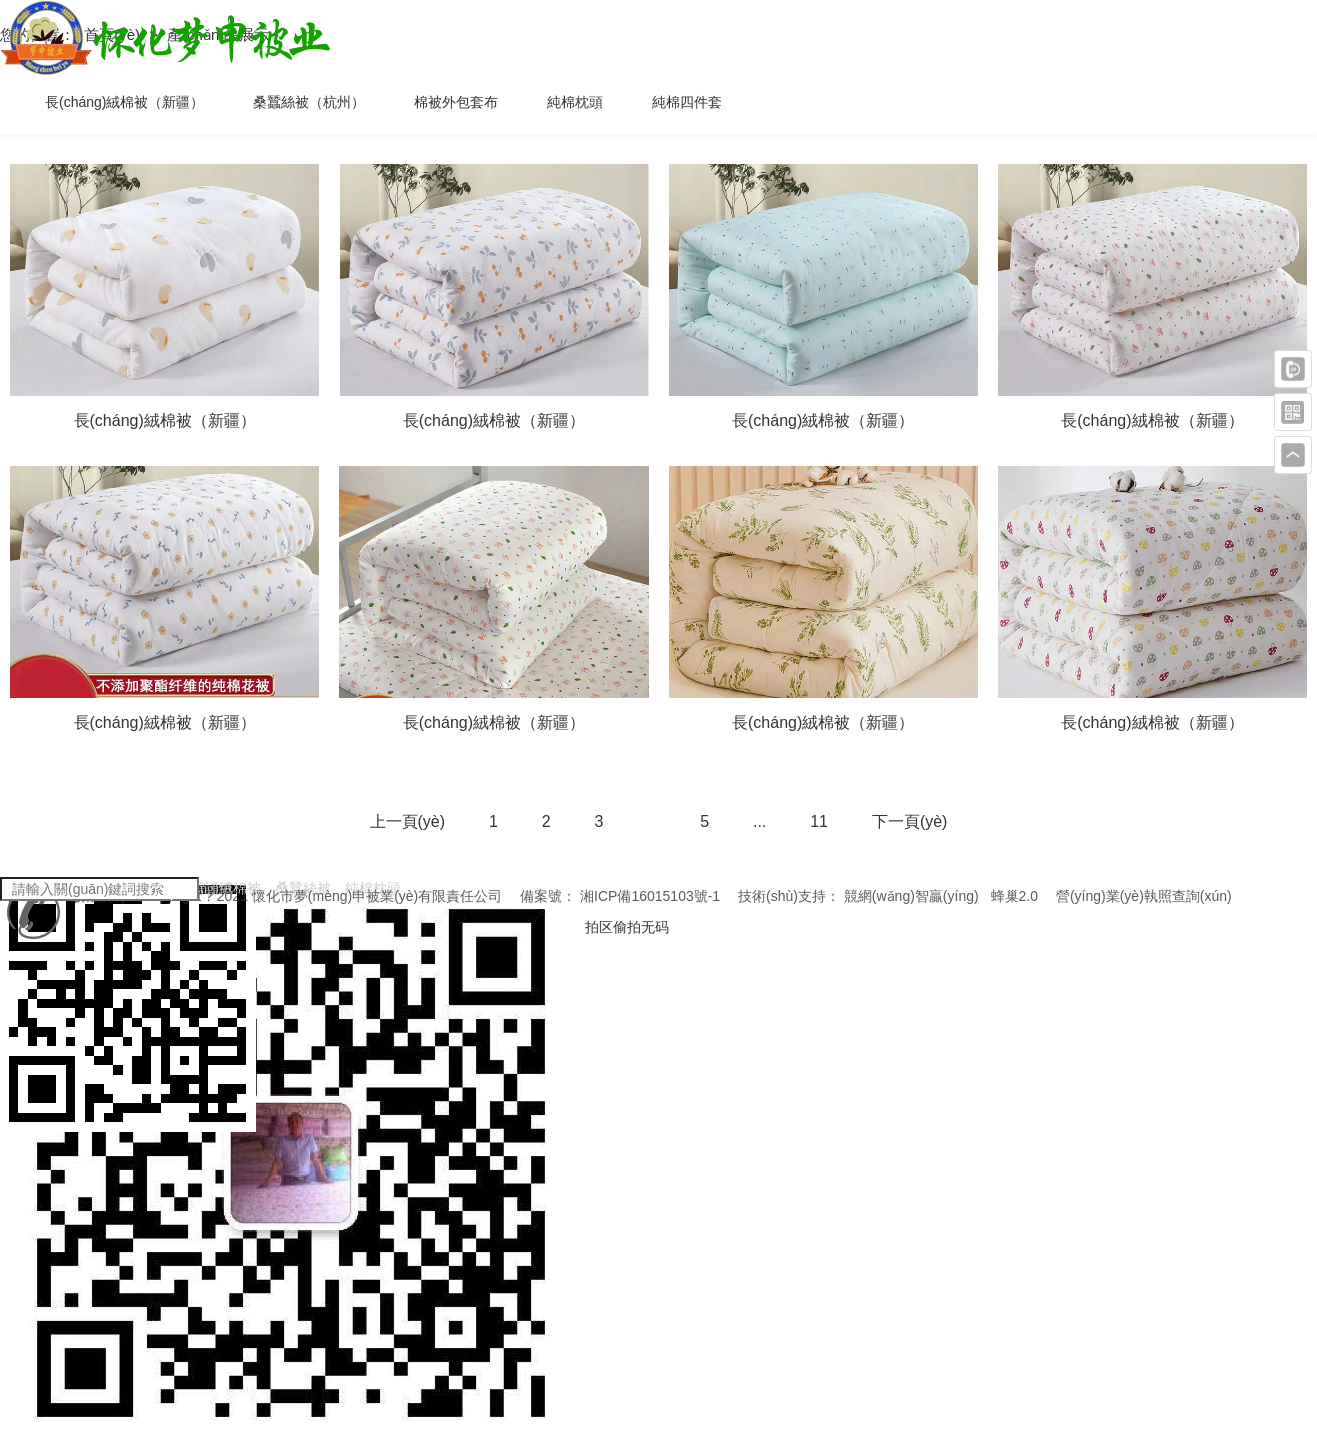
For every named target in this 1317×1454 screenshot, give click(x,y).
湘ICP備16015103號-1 (650, 896)
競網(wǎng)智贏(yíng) (911, 896)
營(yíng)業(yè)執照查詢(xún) (1144, 896)
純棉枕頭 (575, 102)
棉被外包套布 (456, 102)
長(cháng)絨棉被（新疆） (124, 102)
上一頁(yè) (408, 821)
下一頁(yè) (910, 821)
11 (819, 821)
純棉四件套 (687, 102)
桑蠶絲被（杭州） (309, 102)
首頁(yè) (114, 34)
